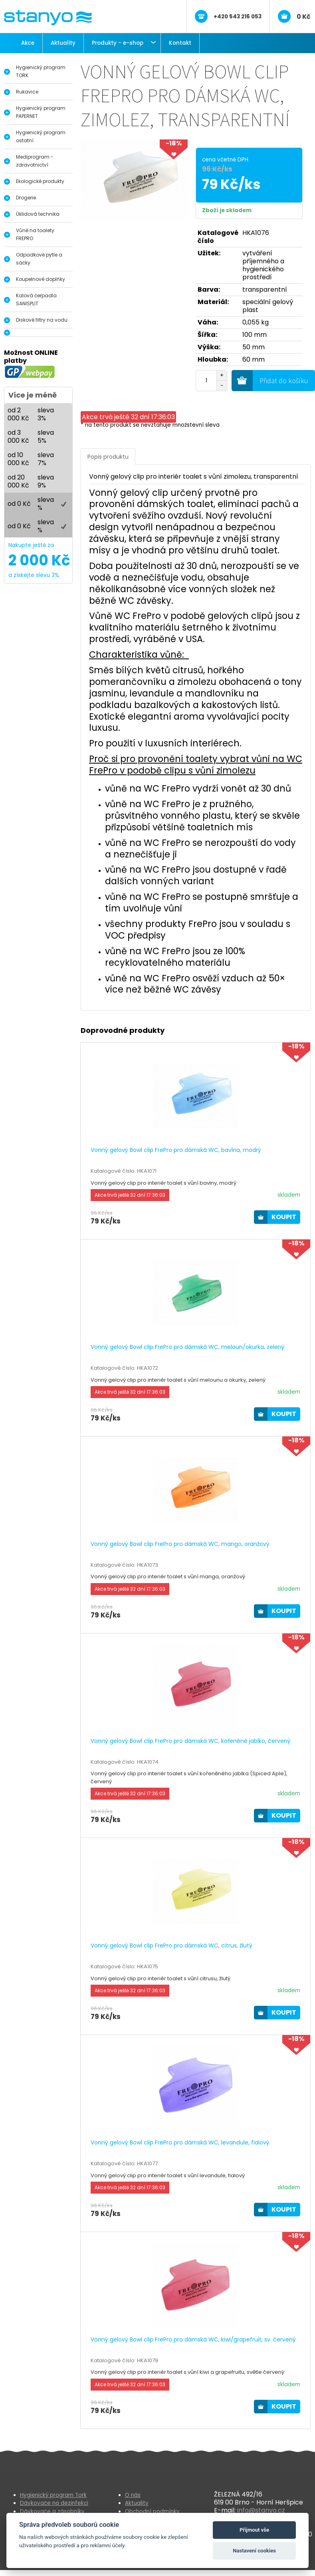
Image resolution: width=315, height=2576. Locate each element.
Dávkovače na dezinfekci (54, 2503)
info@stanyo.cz (261, 2510)
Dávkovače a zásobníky (52, 2511)
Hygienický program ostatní (40, 136)
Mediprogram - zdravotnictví (34, 160)
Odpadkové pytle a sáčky (39, 258)
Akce (27, 43)
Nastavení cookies (254, 2551)
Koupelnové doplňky (40, 279)
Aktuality (63, 43)
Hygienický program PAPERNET (40, 112)
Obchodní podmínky (152, 2511)
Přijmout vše (254, 2530)
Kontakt (180, 43)
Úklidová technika (37, 214)
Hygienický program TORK (40, 71)
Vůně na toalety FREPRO (35, 234)
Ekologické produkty (40, 181)
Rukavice (27, 91)
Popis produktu (108, 457)
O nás (133, 2495)
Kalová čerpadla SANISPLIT (36, 299)
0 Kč (304, 16)
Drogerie (26, 197)
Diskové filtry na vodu (41, 319)
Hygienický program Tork (53, 2495)
